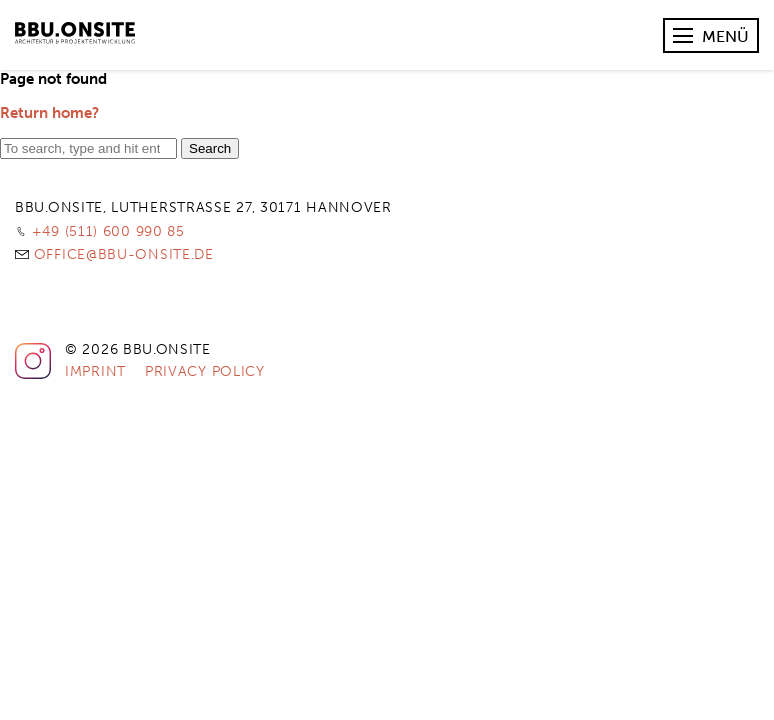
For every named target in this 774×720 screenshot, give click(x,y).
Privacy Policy (205, 371)
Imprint (95, 371)
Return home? (49, 113)
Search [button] (210, 148)
